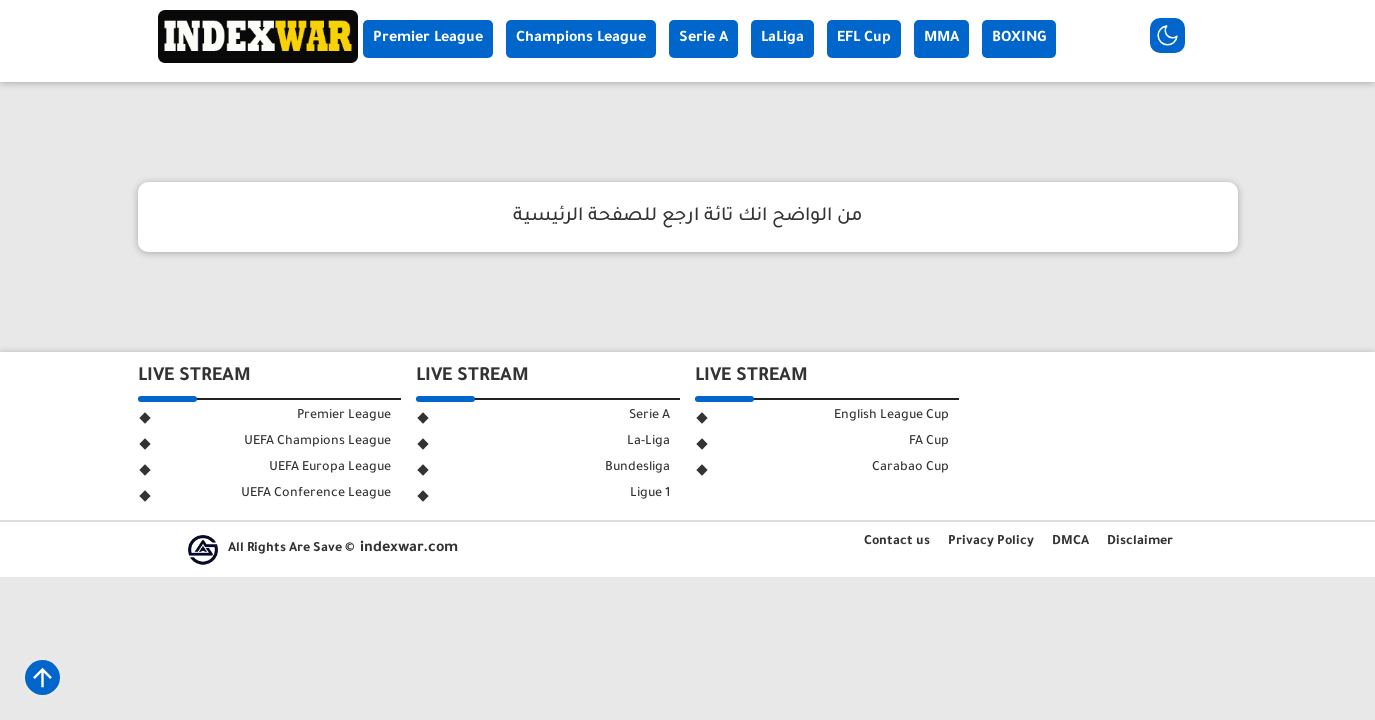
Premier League (428, 39)
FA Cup (929, 442)
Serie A (703, 39)
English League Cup (891, 416)
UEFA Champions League (317, 442)
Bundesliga (637, 468)
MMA (941, 39)
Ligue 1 (650, 494)
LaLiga (782, 39)
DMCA (1070, 542)
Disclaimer (1140, 542)
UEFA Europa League (330, 468)
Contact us (897, 542)
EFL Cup (864, 39)
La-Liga (648, 442)
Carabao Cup (910, 468)
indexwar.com (409, 549)
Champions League (581, 39)
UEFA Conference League (316, 494)
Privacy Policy (991, 542)
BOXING (1019, 39)
